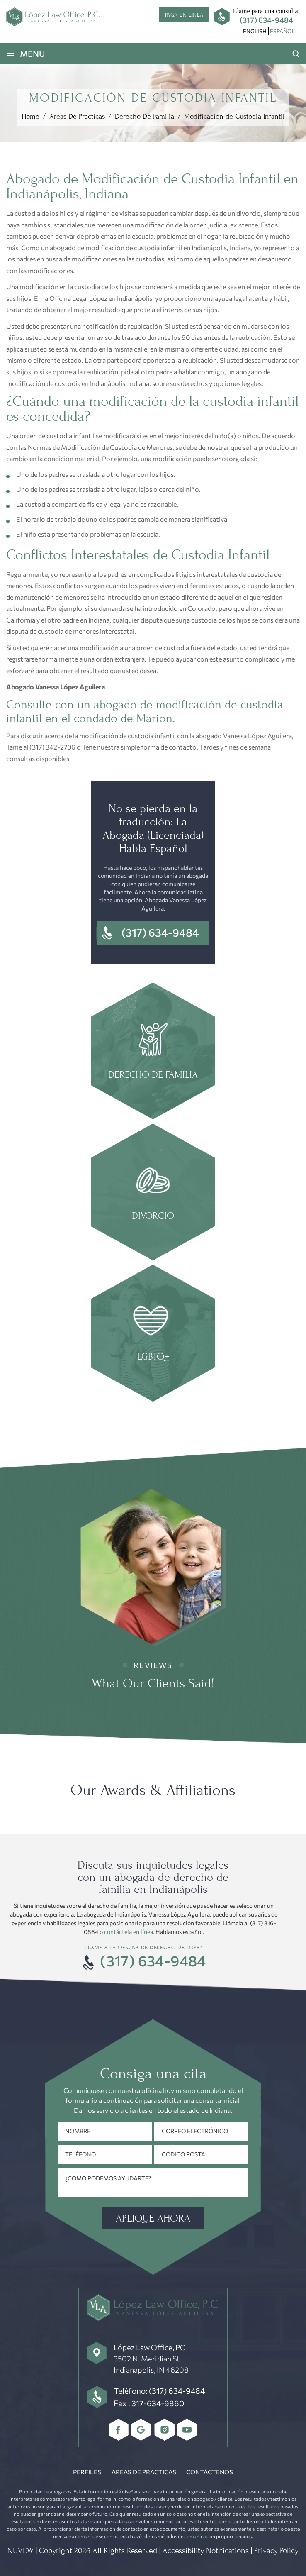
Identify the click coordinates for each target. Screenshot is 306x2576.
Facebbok (119, 2430)
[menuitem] (255, 31)
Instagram (164, 2430)
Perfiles (87, 2472)
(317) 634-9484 (266, 19)
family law (153, 1051)
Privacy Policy (276, 2550)
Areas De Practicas (144, 2472)
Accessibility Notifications (206, 2550)
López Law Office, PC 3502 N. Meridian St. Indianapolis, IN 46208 (151, 2358)
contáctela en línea (128, 1931)
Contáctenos (209, 2472)
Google (141, 2430)
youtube (187, 2430)
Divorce (153, 1192)
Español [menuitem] (282, 31)
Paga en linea (184, 15)
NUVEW (20, 2550)
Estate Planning (153, 1334)
